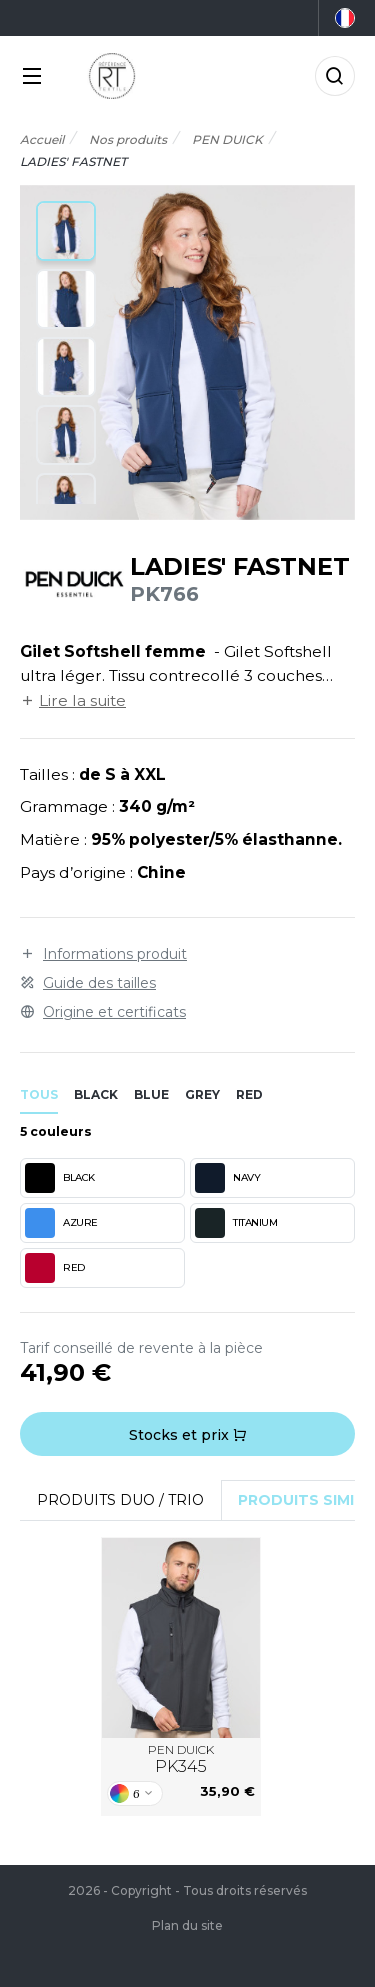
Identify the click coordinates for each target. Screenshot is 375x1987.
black (96, 1094)
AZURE (61, 1223)
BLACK (60, 1178)
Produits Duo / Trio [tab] (120, 1500)
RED (55, 1268)
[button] (66, 231)
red (249, 1094)
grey (202, 1094)
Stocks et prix (188, 1435)
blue (151, 1094)
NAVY (227, 1178)
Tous (39, 1094)
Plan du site (187, 1925)
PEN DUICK (181, 1760)
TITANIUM (236, 1223)
